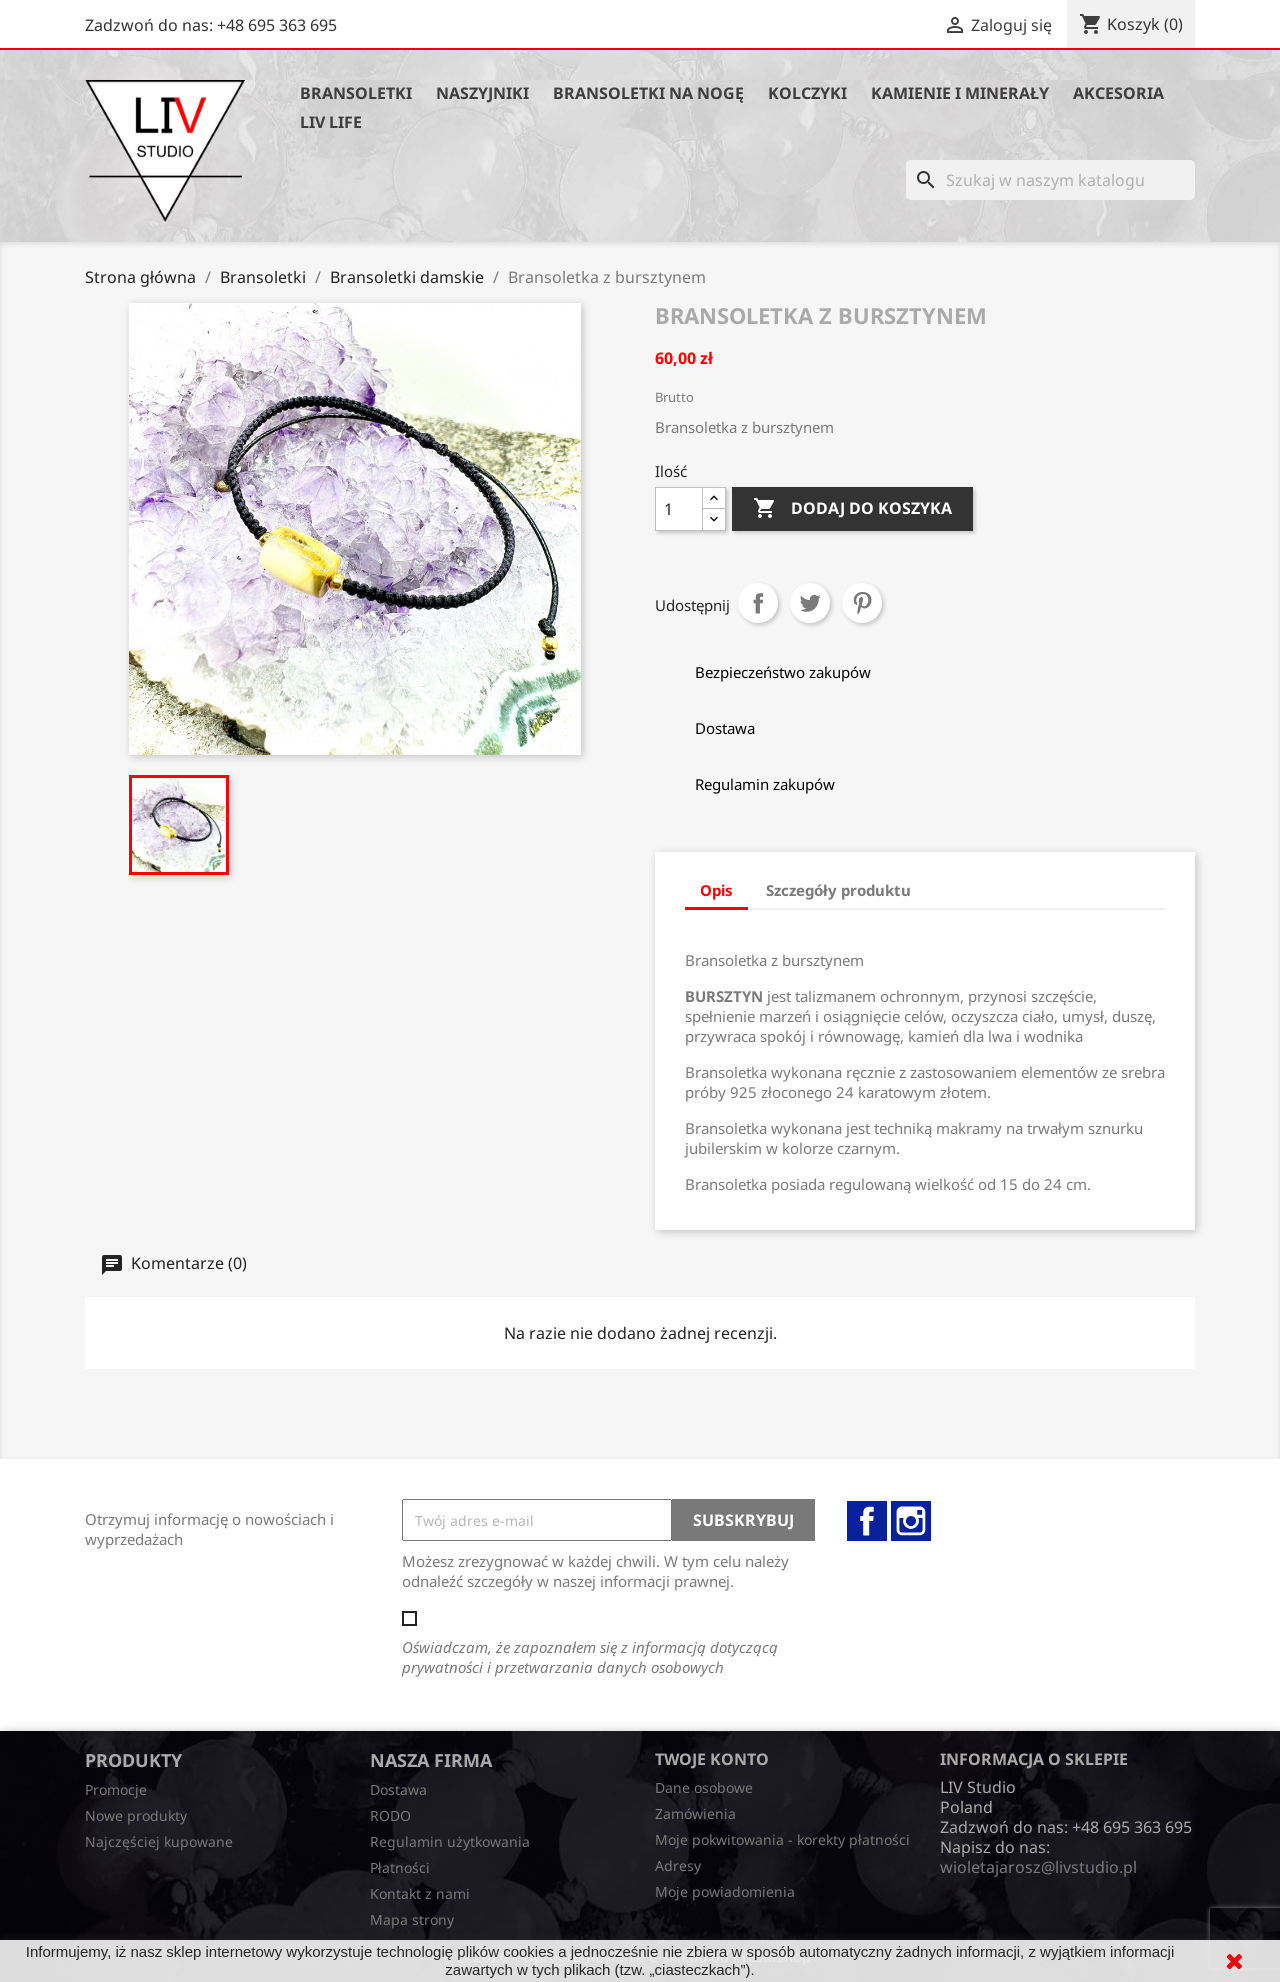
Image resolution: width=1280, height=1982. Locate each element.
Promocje (116, 1789)
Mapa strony (412, 1919)
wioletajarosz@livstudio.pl (1038, 1867)
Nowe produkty (136, 1815)
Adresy (678, 1865)
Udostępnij (758, 603)
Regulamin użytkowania (450, 1841)
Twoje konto (712, 1759)
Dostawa (398, 1789)
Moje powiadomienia (725, 1891)
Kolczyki (807, 93)
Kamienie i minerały (960, 93)
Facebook (867, 1521)
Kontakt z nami (420, 1893)
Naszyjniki (482, 93)
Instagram (911, 1521)
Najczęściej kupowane (159, 1841)
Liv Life (331, 122)
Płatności (400, 1867)
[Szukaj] (1050, 180)
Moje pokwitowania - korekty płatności (782, 1839)
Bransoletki (356, 93)
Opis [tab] (716, 890)
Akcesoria (1118, 93)
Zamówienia (695, 1813)
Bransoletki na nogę (648, 93)
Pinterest (862, 603)
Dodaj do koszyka (852, 509)
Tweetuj (810, 603)
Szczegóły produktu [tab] (838, 890)
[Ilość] (679, 509)
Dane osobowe (704, 1787)
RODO (390, 1815)
